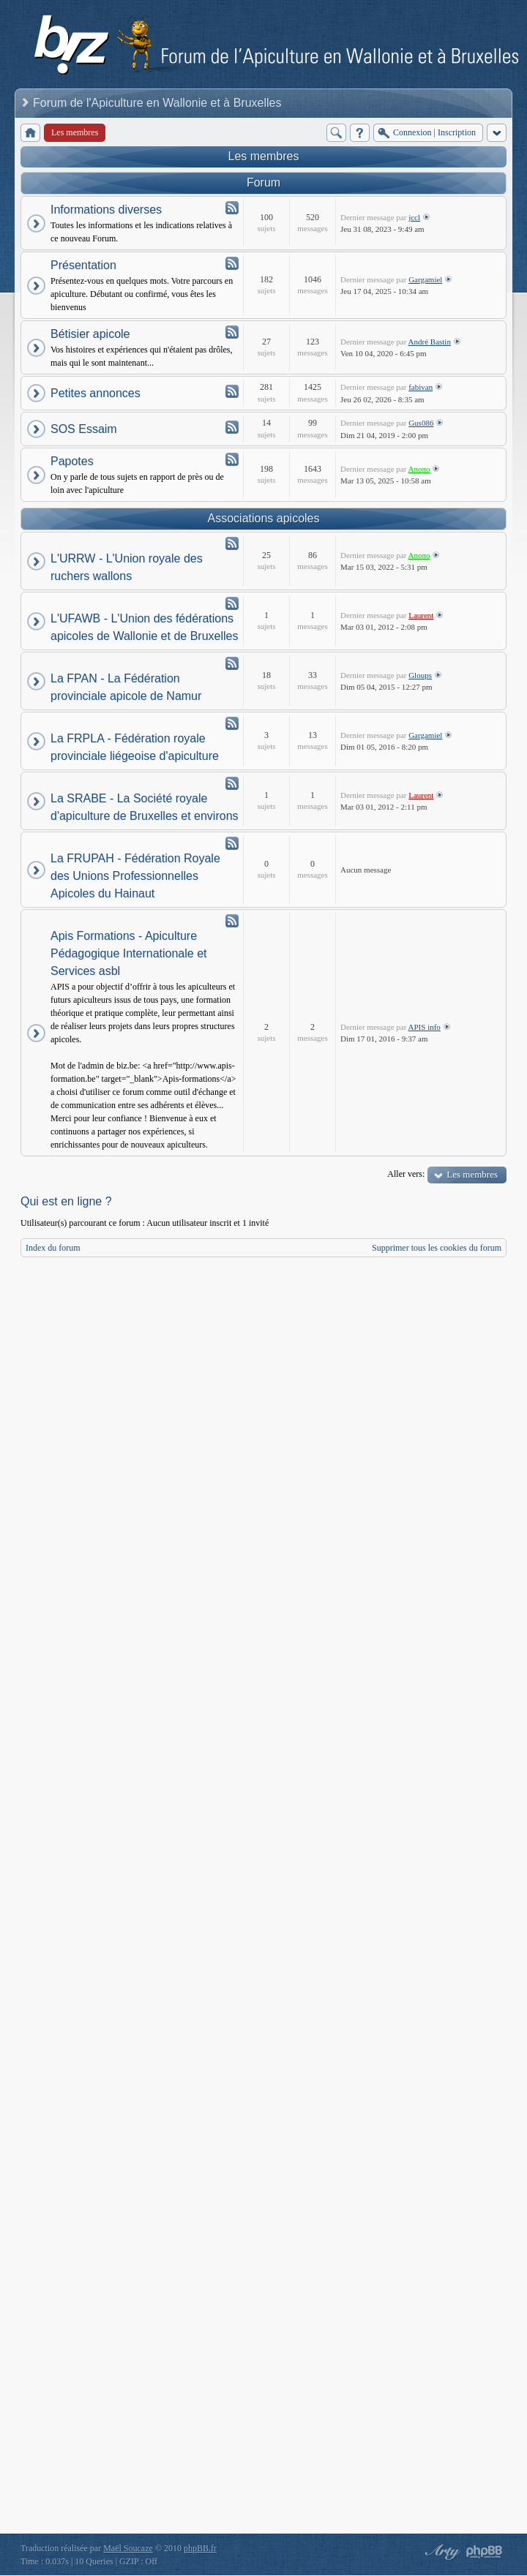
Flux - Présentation (232, 263)
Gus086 (420, 422)
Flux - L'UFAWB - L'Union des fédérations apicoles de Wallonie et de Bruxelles (232, 603)
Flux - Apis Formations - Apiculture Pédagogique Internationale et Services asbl (232, 920)
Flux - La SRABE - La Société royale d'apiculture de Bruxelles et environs (232, 783)
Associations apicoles (264, 518)
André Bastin (429, 341)
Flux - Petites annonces (232, 391)
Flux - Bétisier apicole (232, 332)
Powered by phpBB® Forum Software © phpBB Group (485, 2552)
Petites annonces (96, 393)
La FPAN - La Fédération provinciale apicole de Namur (126, 687)
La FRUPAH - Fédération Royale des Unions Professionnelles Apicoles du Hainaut (135, 876)
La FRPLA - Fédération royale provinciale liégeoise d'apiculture (135, 747)
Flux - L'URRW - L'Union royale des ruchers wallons (232, 543)
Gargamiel (425, 279)
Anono (419, 468)
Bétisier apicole (90, 334)
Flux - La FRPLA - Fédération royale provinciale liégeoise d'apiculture (232, 723)
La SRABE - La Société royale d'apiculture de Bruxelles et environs (145, 807)
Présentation (83, 265)
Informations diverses (106, 209)
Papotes (72, 461)
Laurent (420, 615)
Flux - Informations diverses (232, 207)
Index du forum (53, 1248)
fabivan (420, 387)
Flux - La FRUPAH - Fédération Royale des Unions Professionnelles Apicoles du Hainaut (232, 843)
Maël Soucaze (128, 2548)
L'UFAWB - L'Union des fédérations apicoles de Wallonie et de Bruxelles (144, 627)
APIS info (424, 1027)
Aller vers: (406, 1174)
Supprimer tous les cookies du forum (436, 1248)
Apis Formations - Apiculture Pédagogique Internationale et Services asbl (129, 953)
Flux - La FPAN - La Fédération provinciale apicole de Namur (232, 663)
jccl (414, 217)
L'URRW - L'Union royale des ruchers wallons (127, 567)
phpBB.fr (200, 2548)
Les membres (263, 156)
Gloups (420, 675)
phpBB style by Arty (441, 2552)
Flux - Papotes (232, 459)
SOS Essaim (84, 429)
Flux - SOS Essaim (232, 427)
